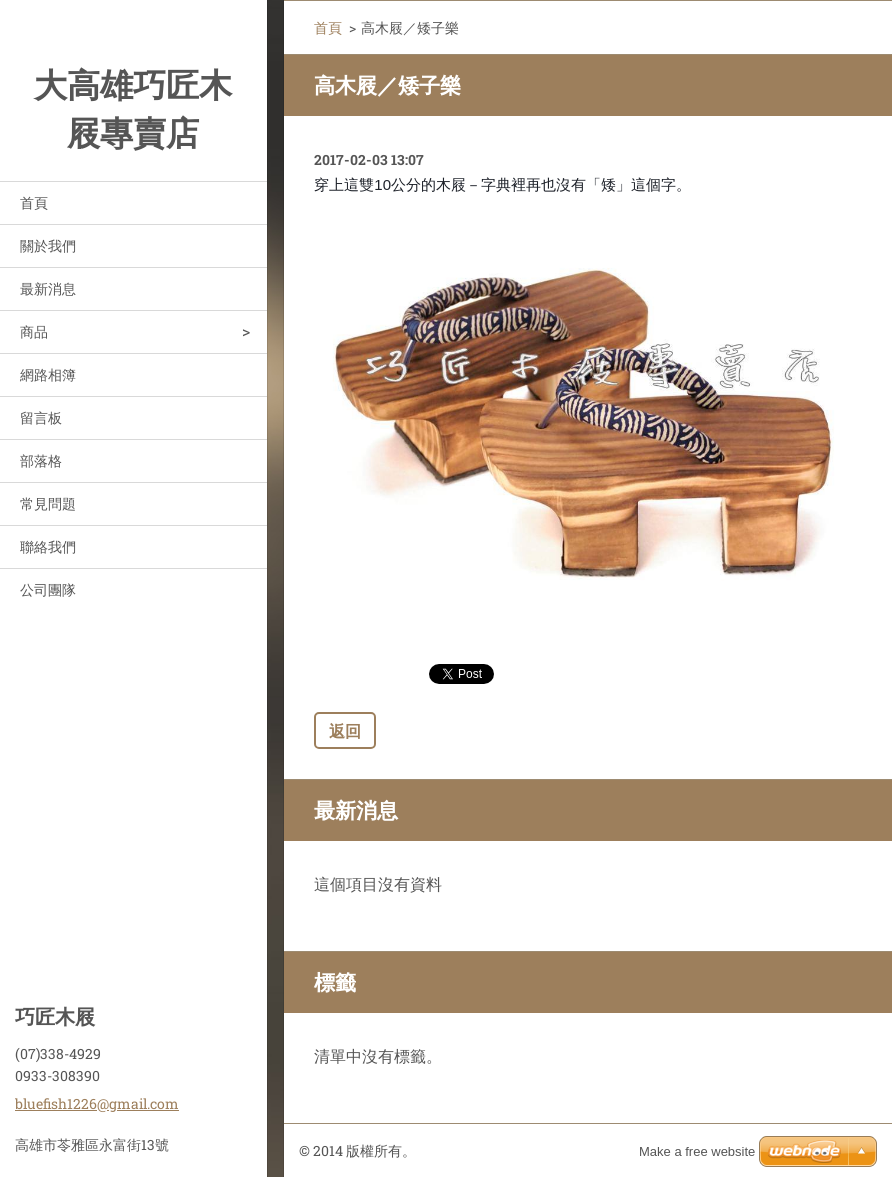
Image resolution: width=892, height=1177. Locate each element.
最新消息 (48, 288)
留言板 (41, 417)
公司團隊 (48, 589)
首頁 (34, 202)
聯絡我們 (48, 546)
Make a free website (697, 1151)
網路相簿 (48, 374)
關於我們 (48, 245)
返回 (345, 730)
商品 (34, 331)
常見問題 (48, 503)
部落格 (41, 460)
